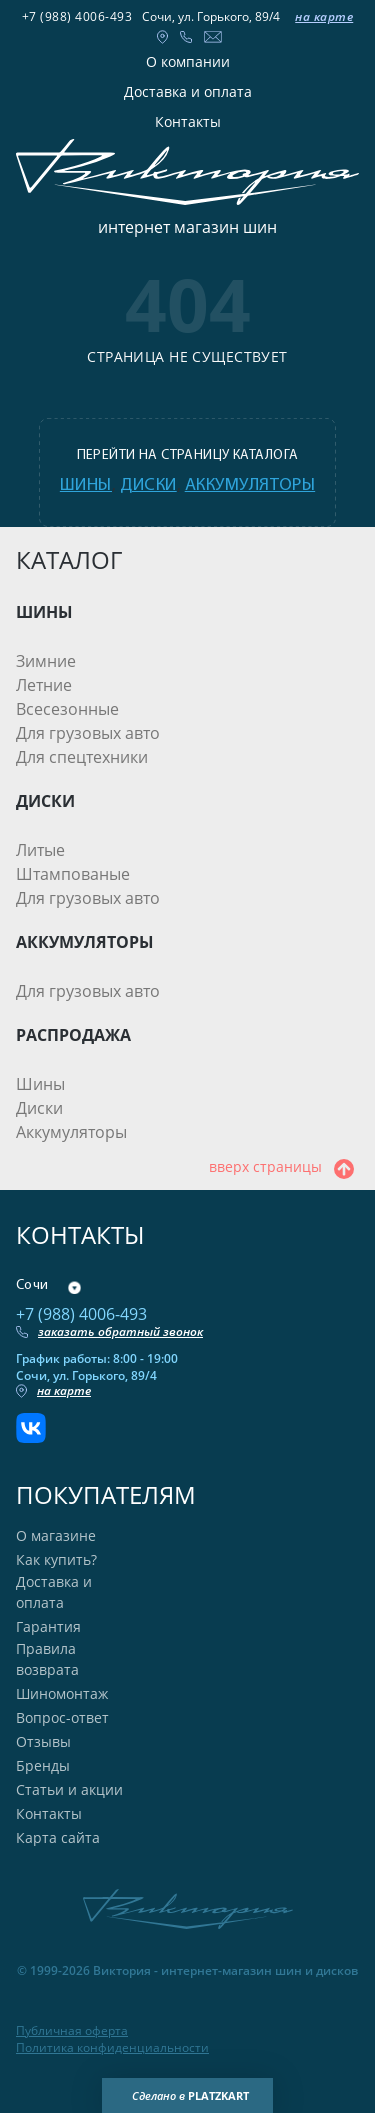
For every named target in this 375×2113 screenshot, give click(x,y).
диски (148, 485)
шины (86, 485)
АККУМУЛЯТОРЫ (85, 942)
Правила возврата (47, 1659)
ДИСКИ (45, 801)
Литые (40, 850)
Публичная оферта (72, 2031)
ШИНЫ (44, 612)
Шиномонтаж (62, 1693)
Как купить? (56, 1559)
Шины (40, 1084)
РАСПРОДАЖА (73, 1035)
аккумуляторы (250, 485)
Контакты (188, 121)
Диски (39, 1108)
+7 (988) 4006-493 (77, 16)
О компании (188, 61)
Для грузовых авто (88, 733)
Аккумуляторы (71, 1132)
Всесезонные (67, 709)
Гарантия (48, 1626)
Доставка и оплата (188, 91)
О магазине (56, 1535)
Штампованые (73, 874)
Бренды (43, 1765)
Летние (44, 685)
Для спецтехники (82, 757)
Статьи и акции (69, 1789)
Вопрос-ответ (62, 1717)
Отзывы (43, 1741)
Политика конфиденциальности (112, 2048)
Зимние (46, 661)
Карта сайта (58, 1837)
